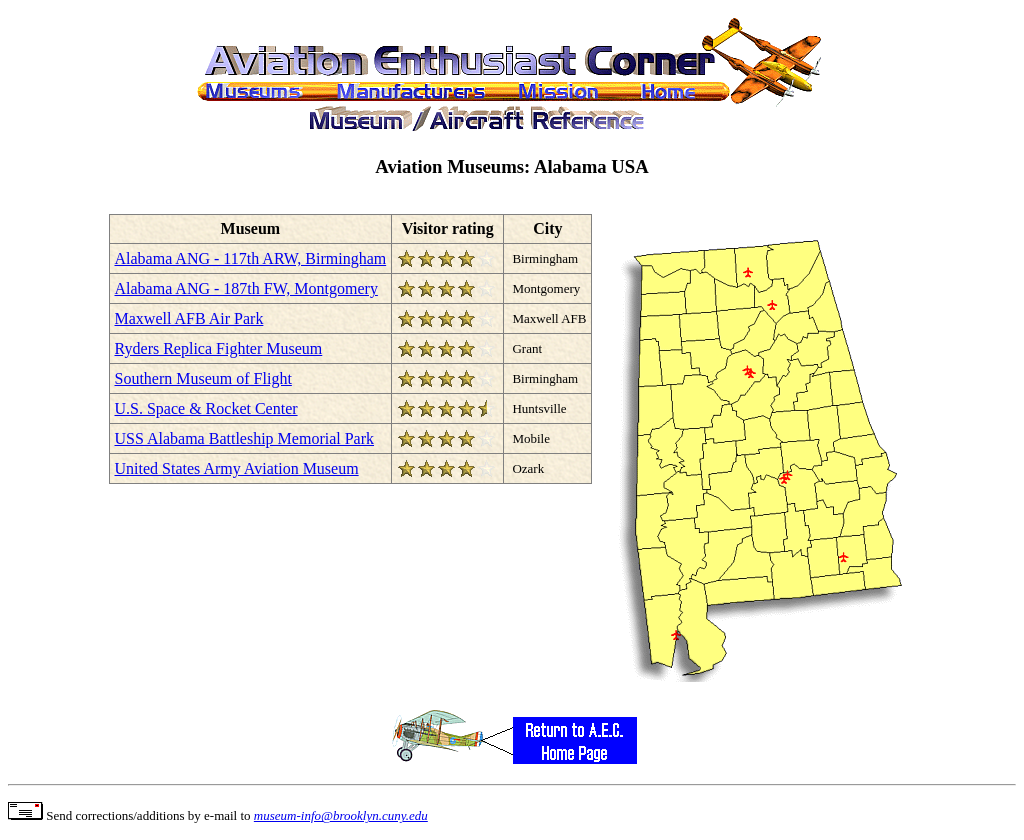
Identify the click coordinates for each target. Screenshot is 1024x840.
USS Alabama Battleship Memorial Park (245, 438)
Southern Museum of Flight (203, 378)
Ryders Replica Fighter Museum (219, 348)
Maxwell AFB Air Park (189, 318)
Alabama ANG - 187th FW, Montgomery (246, 288)
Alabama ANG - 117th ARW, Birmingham (251, 258)
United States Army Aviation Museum (237, 468)
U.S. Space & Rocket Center (206, 408)
